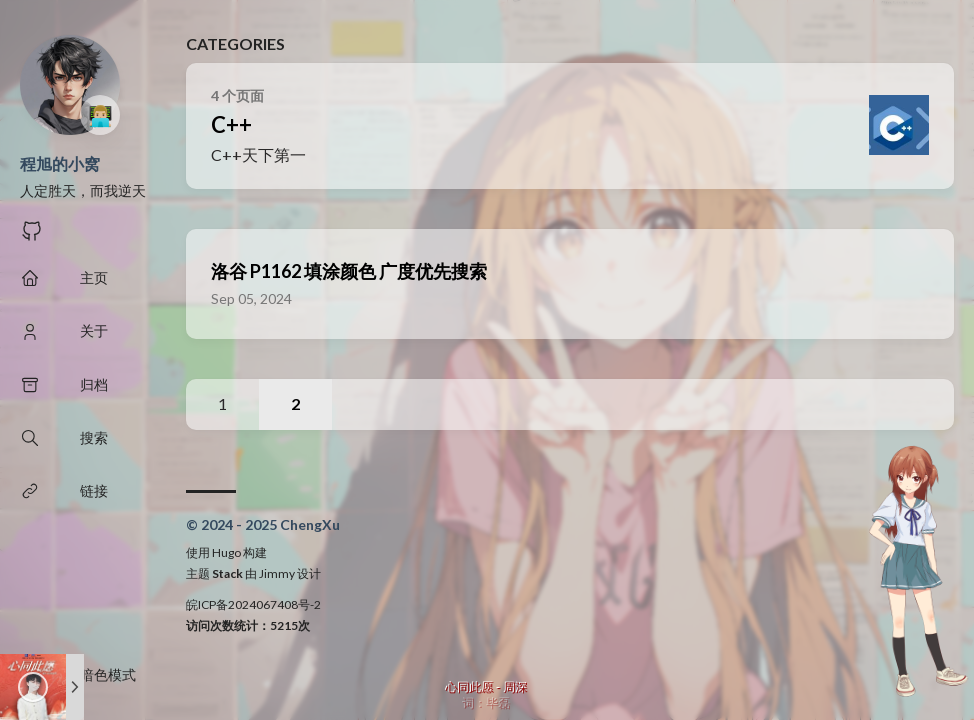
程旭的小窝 (60, 163)
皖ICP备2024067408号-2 (253, 604)
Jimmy (277, 573)
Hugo (226, 552)
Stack (227, 573)
